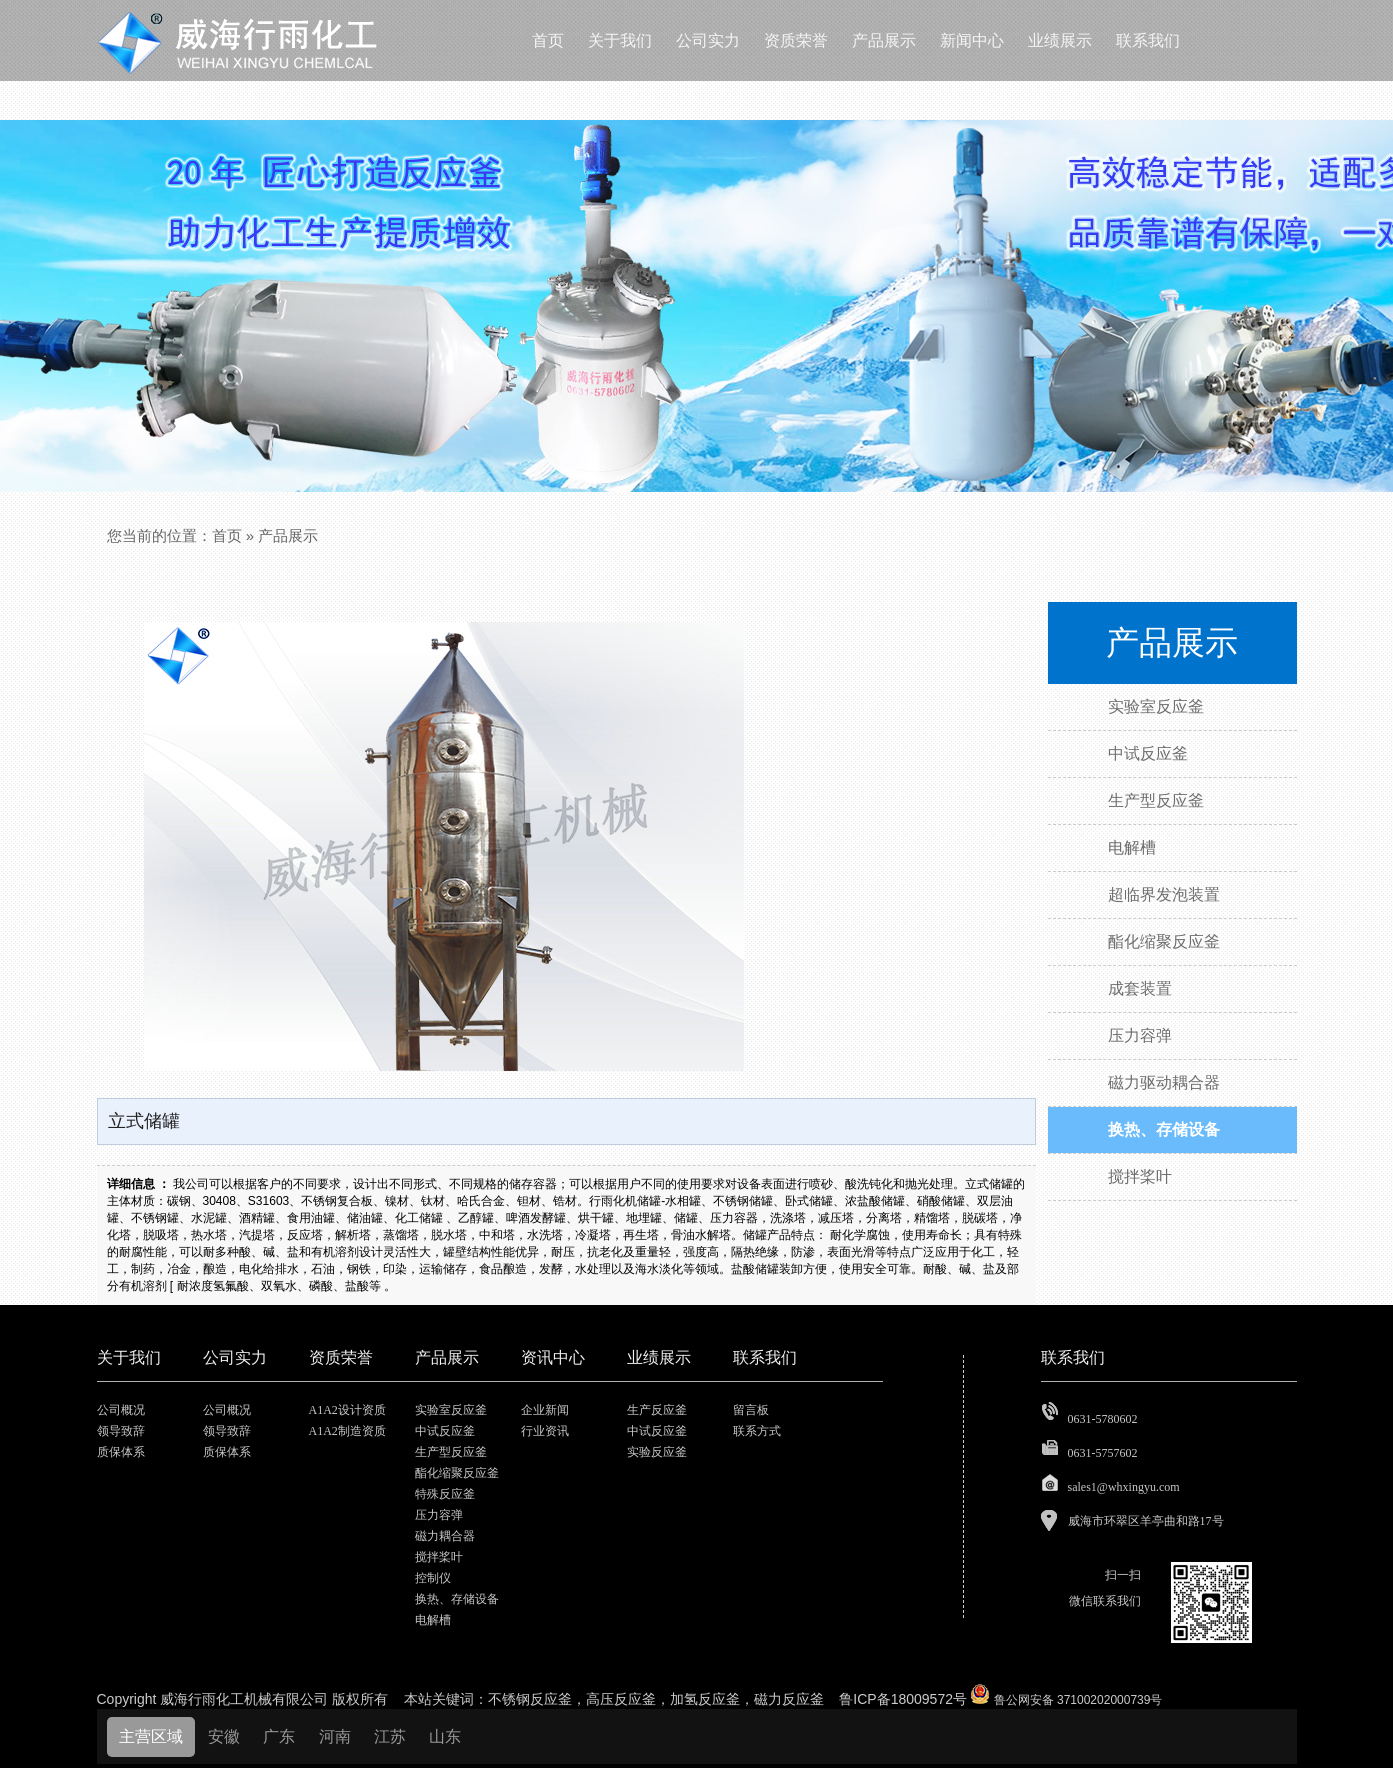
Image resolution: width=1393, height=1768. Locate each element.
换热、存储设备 (457, 1599)
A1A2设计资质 (347, 1410)
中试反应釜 (445, 1431)
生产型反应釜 (451, 1452)
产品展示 (288, 535)
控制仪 (433, 1578)
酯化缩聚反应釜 (457, 1473)
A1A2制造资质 (347, 1431)
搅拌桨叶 (439, 1557)
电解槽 (433, 1620)
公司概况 (121, 1410)
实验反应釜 (657, 1452)
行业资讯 (545, 1431)
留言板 (751, 1410)
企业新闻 (545, 1410)
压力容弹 (439, 1515)
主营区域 (151, 1736)
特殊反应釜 (445, 1494)
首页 (227, 535)
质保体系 (121, 1452)
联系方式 (757, 1431)
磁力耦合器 (445, 1536)
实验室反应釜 (451, 1410)
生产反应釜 (657, 1410)
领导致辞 (121, 1431)
